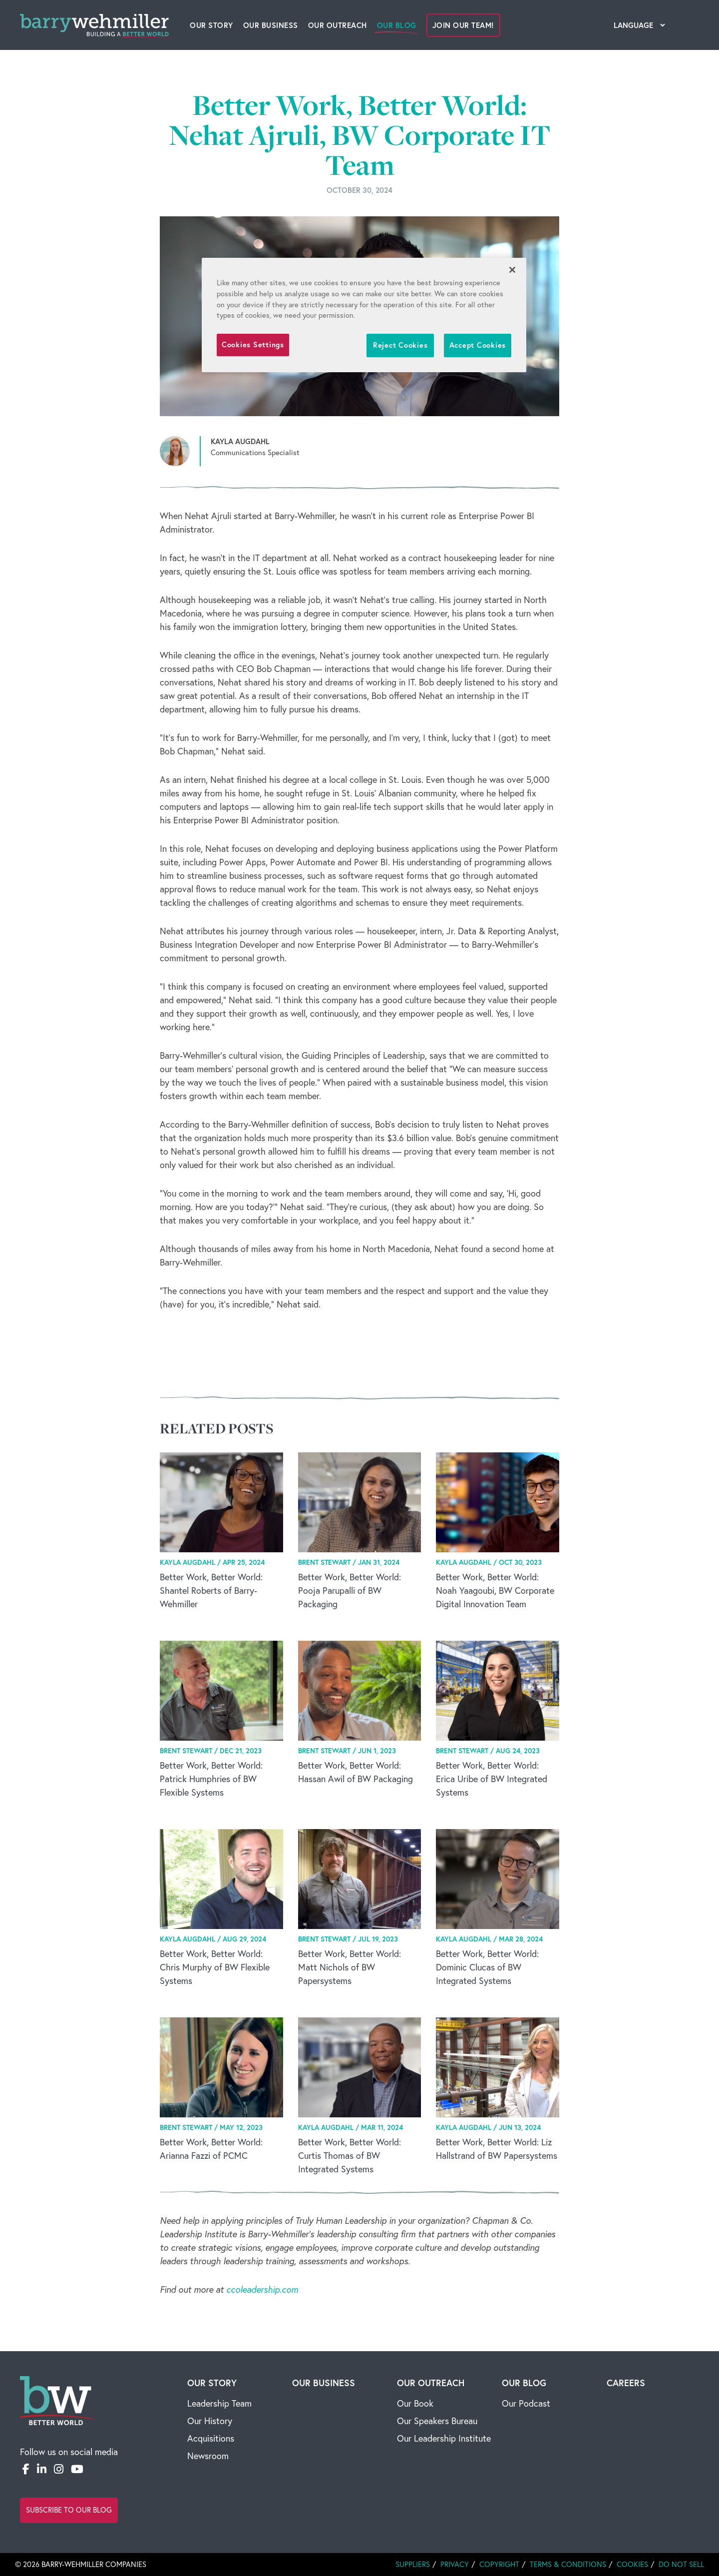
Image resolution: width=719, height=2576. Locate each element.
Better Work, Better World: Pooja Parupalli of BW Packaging (349, 1590)
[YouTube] (77, 2469)
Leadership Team (219, 2403)
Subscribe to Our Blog (69, 2510)
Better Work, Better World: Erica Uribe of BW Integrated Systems (491, 1779)
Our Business (270, 25)
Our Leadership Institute (444, 2438)
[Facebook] (25, 2469)
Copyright (499, 2564)
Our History (209, 2421)
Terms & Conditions (568, 2564)
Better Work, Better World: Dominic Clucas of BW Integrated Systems (487, 1967)
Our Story (211, 25)
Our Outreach (337, 25)
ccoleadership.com (262, 2289)
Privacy (454, 2564)
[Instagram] (58, 2469)
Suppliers (412, 2564)
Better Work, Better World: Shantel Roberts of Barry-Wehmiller (211, 1590)
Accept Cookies (477, 345)
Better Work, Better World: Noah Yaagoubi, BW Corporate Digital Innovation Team (495, 1590)
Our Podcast (526, 2403)
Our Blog (396, 25)
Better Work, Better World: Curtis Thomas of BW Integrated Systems (349, 2155)
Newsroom (208, 2456)
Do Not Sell (681, 2564)
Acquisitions (210, 2438)
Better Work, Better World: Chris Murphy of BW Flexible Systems (215, 1967)
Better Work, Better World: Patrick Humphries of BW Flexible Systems (211, 1779)
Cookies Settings (253, 344)
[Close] (512, 270)
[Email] (96, 2469)
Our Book (415, 2403)
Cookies (632, 2564)
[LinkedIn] (41, 2469)
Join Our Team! (463, 25)
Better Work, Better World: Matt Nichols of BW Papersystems (349, 1967)
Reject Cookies (400, 345)
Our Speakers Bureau (437, 2421)
